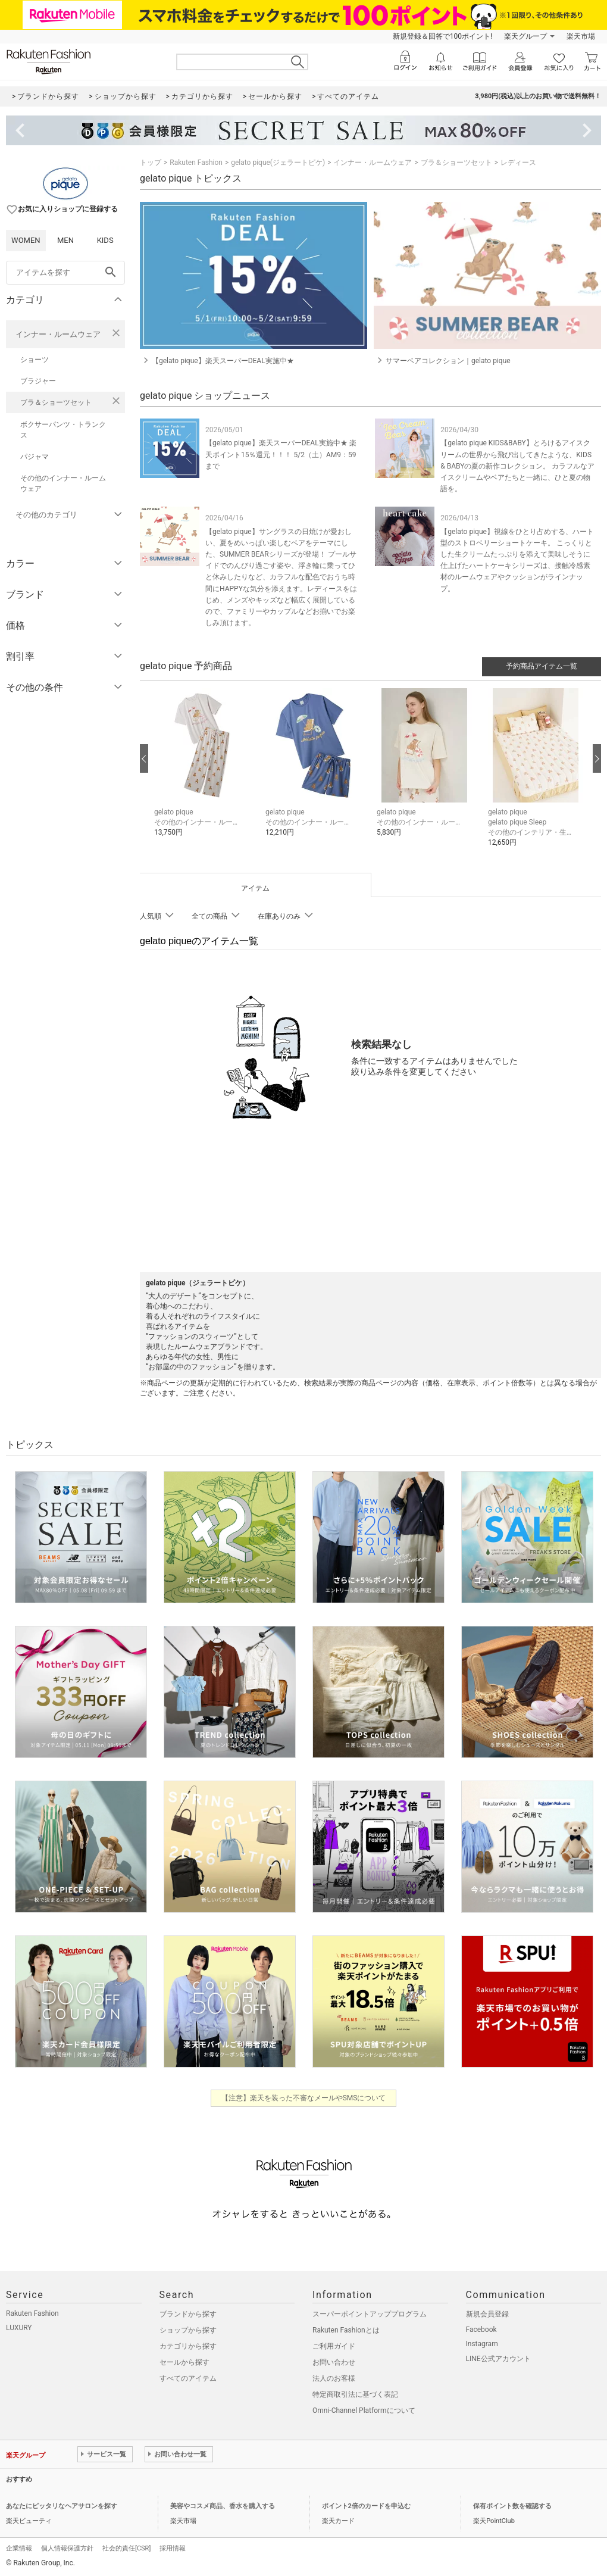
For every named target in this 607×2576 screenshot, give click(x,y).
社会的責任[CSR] (126, 2548)
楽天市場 (581, 36)
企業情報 (19, 2548)
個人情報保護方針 (67, 2548)
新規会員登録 (487, 2314)
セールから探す (184, 2362)
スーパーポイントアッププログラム (369, 2314)
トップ (150, 162)
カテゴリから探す (188, 2346)
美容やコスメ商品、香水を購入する (222, 2506)
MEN (65, 240)
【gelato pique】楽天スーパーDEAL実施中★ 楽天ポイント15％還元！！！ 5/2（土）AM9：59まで (280, 454)
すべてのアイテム (188, 2378)
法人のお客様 (333, 2378)
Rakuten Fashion (196, 162)
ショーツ (34, 359)
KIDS (105, 240)
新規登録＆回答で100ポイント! (442, 36)
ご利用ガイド (333, 2346)
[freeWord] (65, 273)
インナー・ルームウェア (58, 334)
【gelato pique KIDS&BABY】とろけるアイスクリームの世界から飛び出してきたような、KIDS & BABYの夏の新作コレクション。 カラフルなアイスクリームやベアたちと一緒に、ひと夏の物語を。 (517, 466)
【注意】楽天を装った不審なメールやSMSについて (303, 2098)
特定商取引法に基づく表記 (355, 2394)
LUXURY (19, 2328)
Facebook (481, 2329)
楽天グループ (525, 36)
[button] (203, 771)
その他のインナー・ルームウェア (63, 483)
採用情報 (172, 2548)
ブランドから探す (188, 2314)
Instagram (482, 2344)
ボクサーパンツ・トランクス (63, 429)
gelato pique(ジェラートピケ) (278, 162)
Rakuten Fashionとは (346, 2330)
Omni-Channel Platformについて (363, 2410)
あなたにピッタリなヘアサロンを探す (61, 2506)
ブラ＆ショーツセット (56, 402)
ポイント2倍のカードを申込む (366, 2506)
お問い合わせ (333, 2362)
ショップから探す (188, 2330)
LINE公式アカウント (498, 2359)
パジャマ (34, 456)
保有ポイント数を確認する (512, 2506)
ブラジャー (38, 381)
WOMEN (25, 240)
